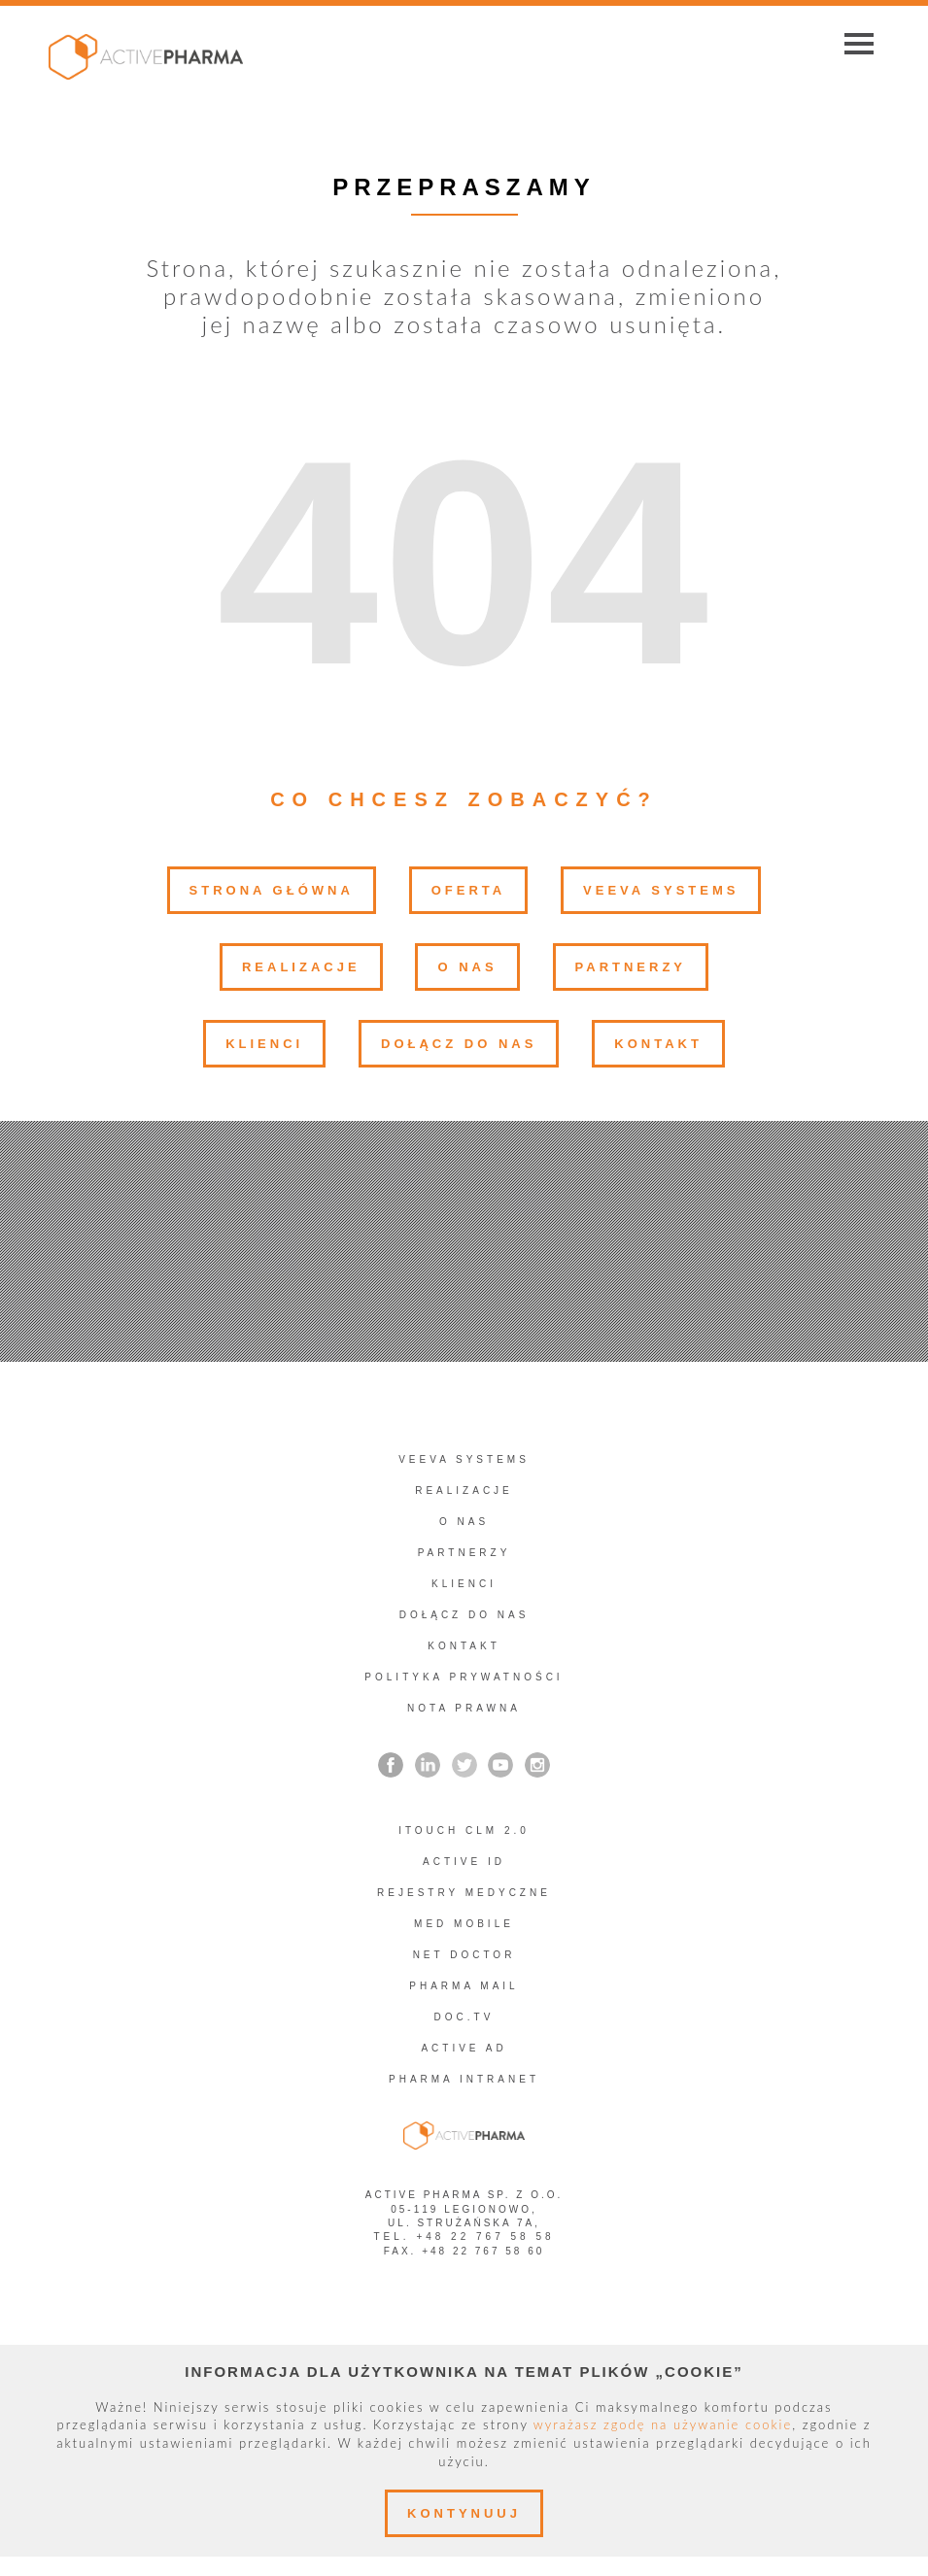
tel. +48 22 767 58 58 (463, 2236)
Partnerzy (630, 967)
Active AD (463, 2048)
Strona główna (271, 890)
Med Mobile (464, 1923)
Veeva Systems (661, 890)
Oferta (468, 890)
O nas (467, 967)
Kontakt (658, 1043)
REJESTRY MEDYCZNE (464, 1892)
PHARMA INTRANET (464, 2079)
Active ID (464, 1861)
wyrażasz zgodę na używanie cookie (662, 2424)
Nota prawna (464, 1708)
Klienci (264, 1043)
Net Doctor (464, 1954)
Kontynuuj (464, 2513)
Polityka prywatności (463, 1677)
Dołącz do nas (458, 1043)
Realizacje (301, 967)
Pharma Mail (463, 1986)
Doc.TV (464, 2017)
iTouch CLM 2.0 (464, 1830)
